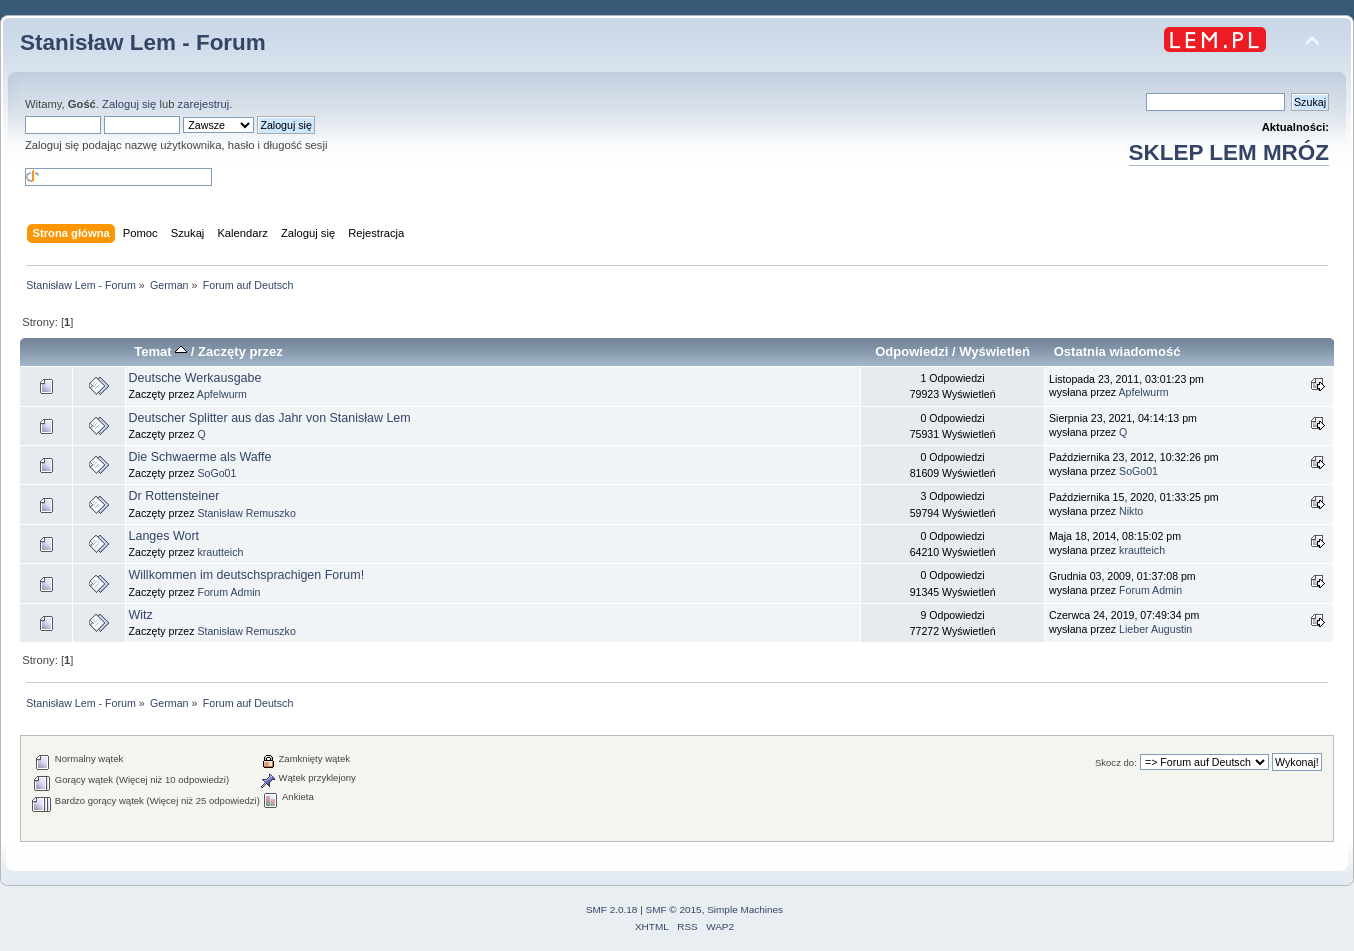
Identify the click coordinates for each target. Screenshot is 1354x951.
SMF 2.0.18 (612, 909)
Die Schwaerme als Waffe (200, 457)
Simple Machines (745, 909)
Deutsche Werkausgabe (195, 378)
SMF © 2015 (674, 909)
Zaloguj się (129, 104)
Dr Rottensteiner (174, 496)
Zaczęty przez (240, 351)
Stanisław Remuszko (246, 513)
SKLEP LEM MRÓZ (1229, 152)
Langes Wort (164, 536)
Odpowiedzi (911, 351)
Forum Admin (228, 592)
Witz (141, 615)
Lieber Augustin (1155, 629)
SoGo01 (216, 473)
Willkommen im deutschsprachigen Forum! (247, 575)
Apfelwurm (222, 394)
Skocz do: (1116, 762)
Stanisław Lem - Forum (143, 42)
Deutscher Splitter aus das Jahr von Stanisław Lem (270, 418)
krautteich (220, 552)
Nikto (1131, 511)
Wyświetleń (994, 351)
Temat (160, 351)
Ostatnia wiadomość (1117, 351)
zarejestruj (204, 104)
